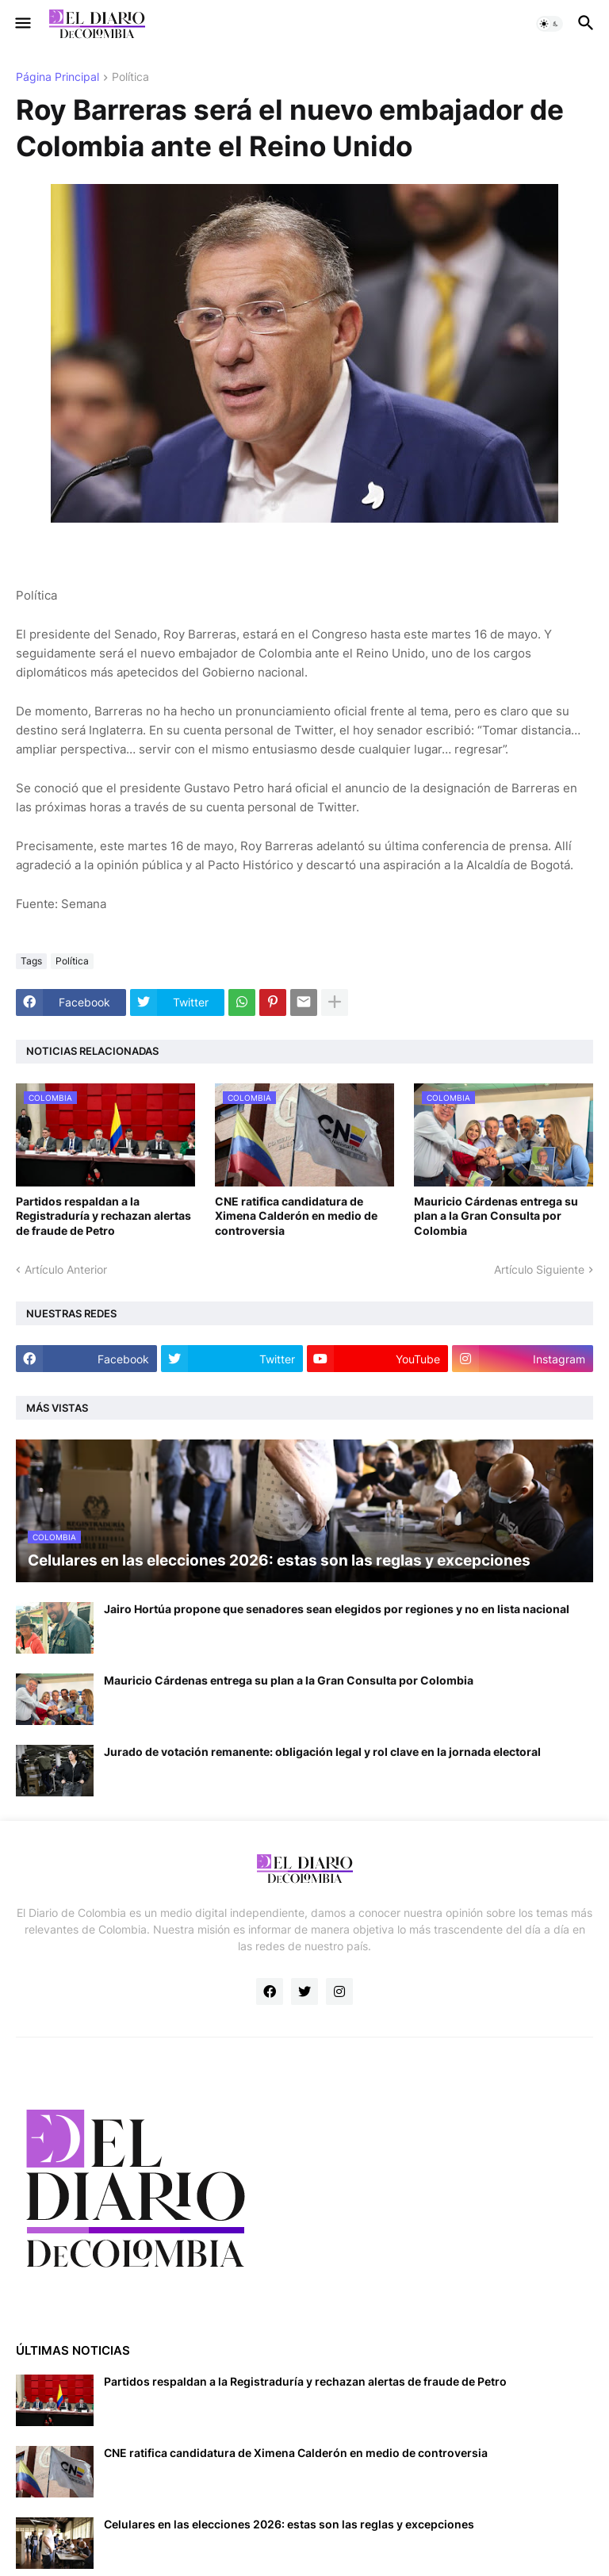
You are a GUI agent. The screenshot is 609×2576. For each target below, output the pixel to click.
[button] (22, 23)
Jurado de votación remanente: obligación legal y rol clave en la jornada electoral (322, 1751)
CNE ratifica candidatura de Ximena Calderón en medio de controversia (296, 1215)
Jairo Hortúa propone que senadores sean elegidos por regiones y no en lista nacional (336, 1609)
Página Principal (57, 77)
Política (130, 77)
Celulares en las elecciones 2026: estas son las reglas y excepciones (289, 2524)
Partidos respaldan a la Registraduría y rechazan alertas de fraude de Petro (103, 1215)
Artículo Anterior (66, 1269)
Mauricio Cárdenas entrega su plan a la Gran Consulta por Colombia (496, 1215)
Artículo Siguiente (539, 1269)
